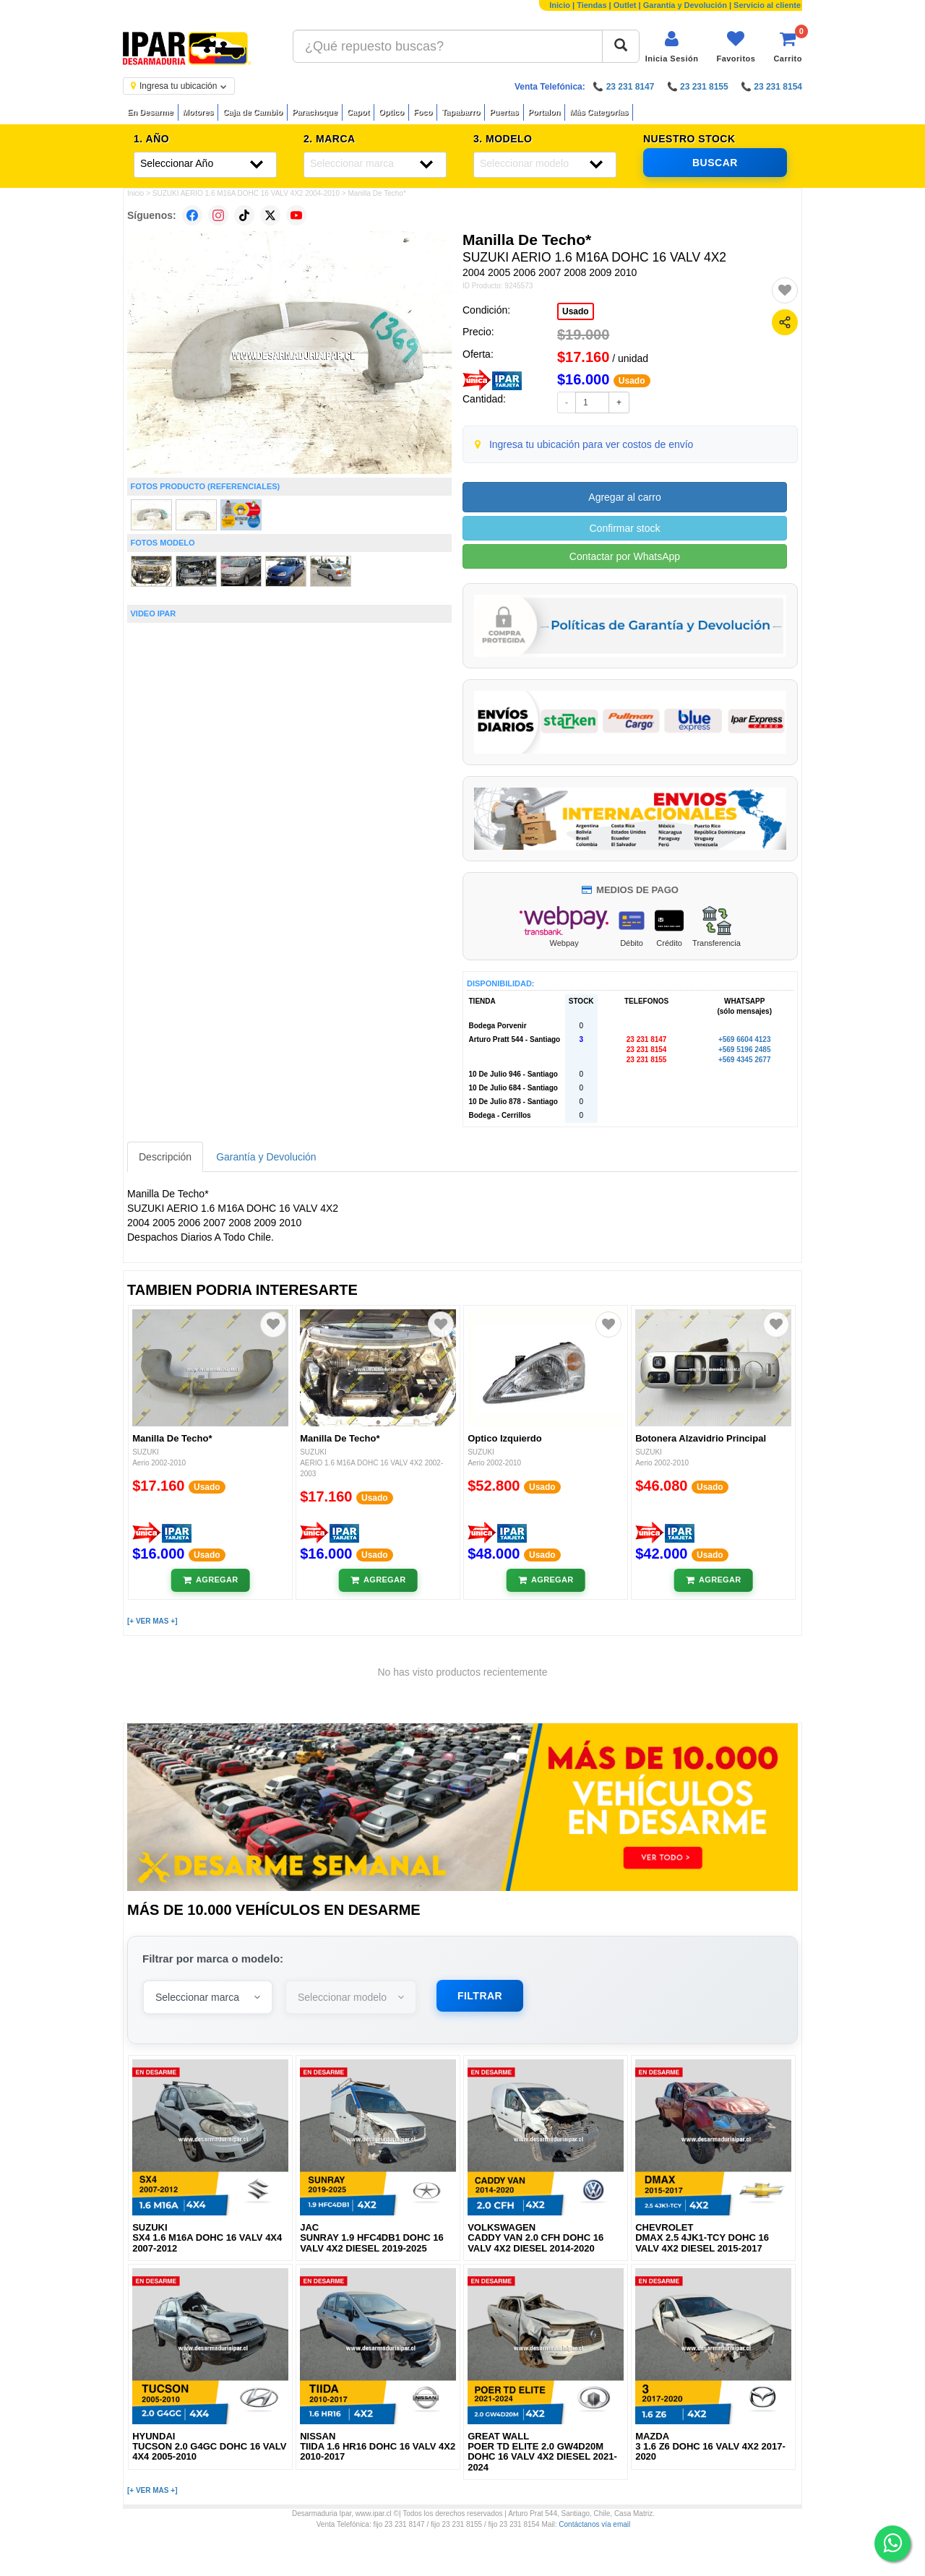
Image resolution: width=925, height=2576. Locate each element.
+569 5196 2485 (744, 1050)
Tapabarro (461, 112)
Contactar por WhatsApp (624, 556)
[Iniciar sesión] (672, 46)
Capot (358, 112)
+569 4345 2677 (744, 1060)
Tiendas (591, 5)
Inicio (559, 5)
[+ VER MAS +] (152, 1621)
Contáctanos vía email (594, 2524)
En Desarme (150, 112)
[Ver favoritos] (735, 46)
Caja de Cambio (253, 112)
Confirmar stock (624, 528)
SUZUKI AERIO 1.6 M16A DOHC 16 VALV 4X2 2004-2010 (246, 193)
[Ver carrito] (787, 46)
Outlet (625, 5)
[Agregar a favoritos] (785, 290)
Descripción (165, 1157)
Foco (422, 112)
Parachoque (314, 112)
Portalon (544, 112)
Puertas (503, 112)
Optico (391, 112)
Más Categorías (598, 112)
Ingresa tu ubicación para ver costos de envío (591, 444)
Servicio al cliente (767, 5)
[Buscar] (621, 46)
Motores (198, 112)
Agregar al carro (624, 497)
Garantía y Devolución (685, 5)
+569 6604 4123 (744, 1039)
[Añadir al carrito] (210, 1580)
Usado (575, 311)
